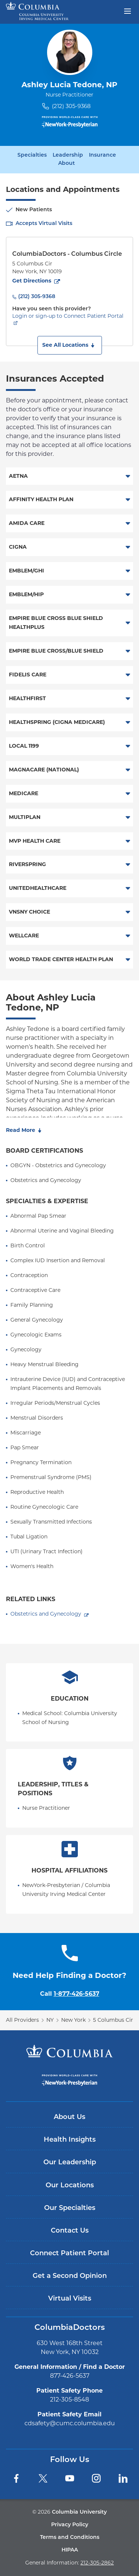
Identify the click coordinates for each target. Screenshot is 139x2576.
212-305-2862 (97, 2562)
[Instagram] (96, 2478)
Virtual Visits (69, 2298)
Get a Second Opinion (70, 2276)
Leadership (68, 155)
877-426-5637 (69, 2375)
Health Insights (70, 2140)
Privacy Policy (69, 2525)
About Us (69, 2117)
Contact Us (70, 2230)
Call (69, 1993)
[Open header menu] (127, 10)
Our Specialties (69, 2208)
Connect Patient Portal (69, 2253)
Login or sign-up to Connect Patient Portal (67, 316)
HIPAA (70, 2550)
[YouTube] (69, 2478)
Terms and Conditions (69, 2537)
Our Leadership (69, 2162)
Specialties (32, 155)
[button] (69, 345)
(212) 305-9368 (71, 106)
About (66, 163)
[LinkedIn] (123, 2478)
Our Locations (70, 2185)
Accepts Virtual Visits (44, 223)
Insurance (102, 155)
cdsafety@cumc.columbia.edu (69, 2423)
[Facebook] (16, 2478)
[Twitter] (43, 2478)
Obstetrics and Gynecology (45, 1613)
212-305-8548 (69, 2399)
